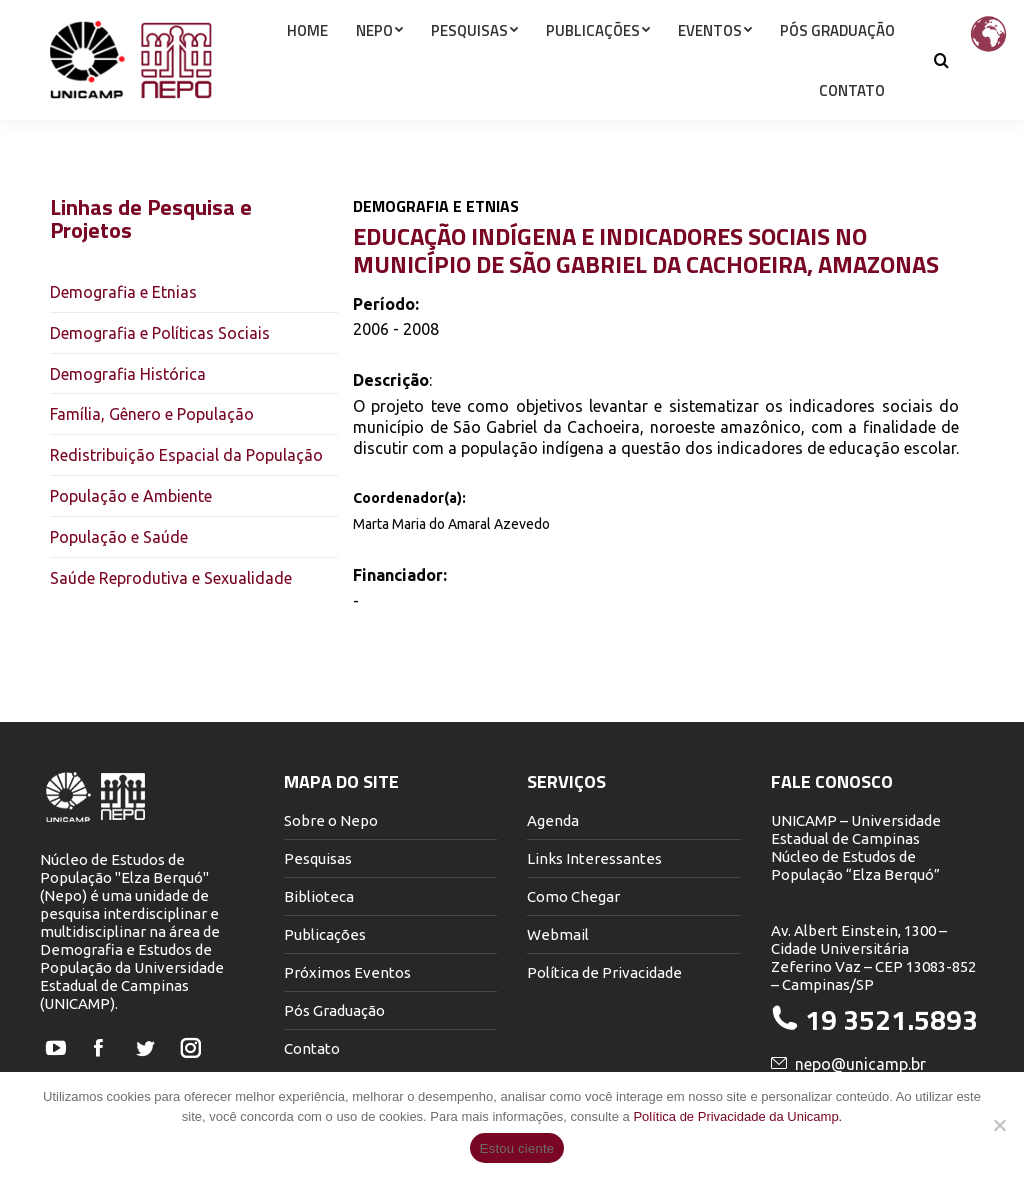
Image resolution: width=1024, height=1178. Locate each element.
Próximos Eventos (347, 972)
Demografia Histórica (128, 374)
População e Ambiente (131, 496)
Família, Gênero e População (152, 414)
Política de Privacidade (604, 972)
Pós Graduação (334, 1010)
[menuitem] (307, 66)
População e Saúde (119, 537)
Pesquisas (318, 858)
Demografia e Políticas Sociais (160, 333)
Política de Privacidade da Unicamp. (737, 1116)
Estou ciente (517, 1148)
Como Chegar (573, 896)
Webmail (558, 934)
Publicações (325, 934)
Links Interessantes (594, 858)
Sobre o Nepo (331, 820)
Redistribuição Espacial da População (186, 455)
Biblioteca (319, 896)
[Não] (999, 1125)
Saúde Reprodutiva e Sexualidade (171, 578)
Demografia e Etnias (123, 292)
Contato (312, 1048)
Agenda (553, 820)
